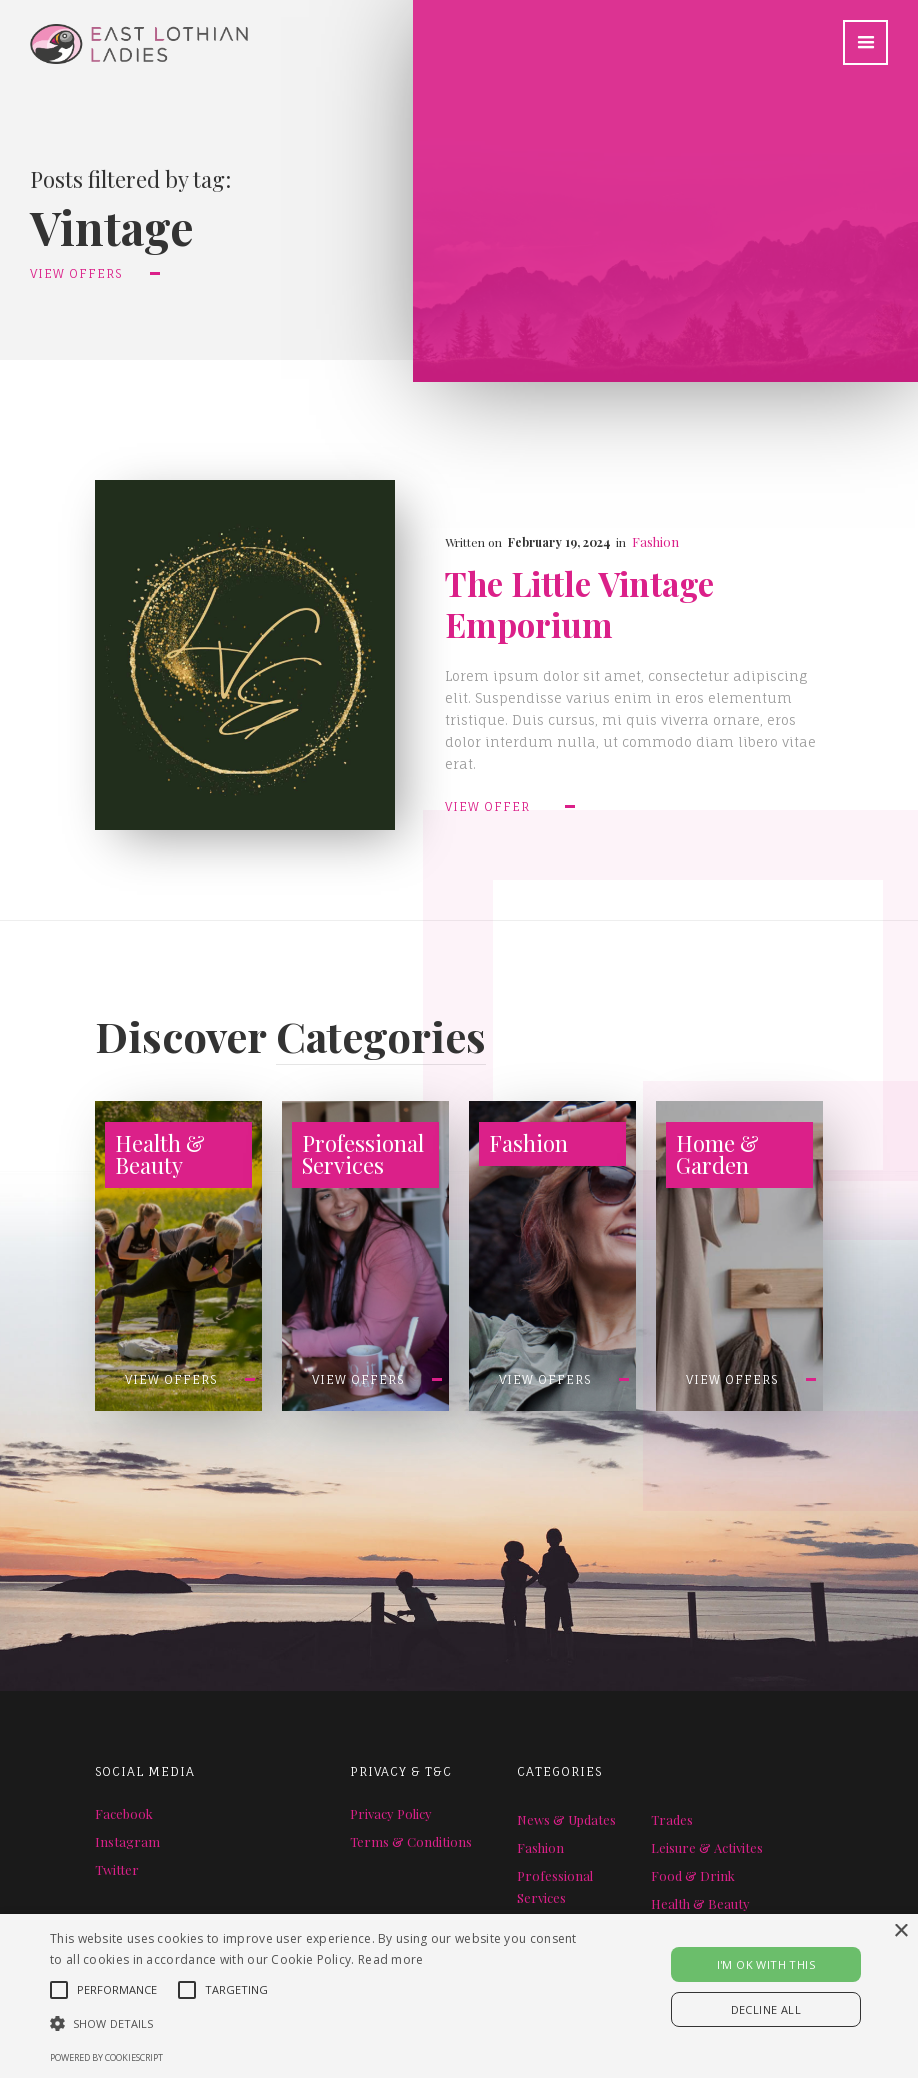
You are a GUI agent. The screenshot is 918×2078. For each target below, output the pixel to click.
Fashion (655, 541)
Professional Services (555, 1886)
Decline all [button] (766, 2009)
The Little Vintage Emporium (579, 604)
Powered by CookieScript (106, 2057)
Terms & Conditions (411, 1841)
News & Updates (566, 1819)
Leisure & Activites (707, 1847)
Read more (391, 1959)
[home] (124, 32)
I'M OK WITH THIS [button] (766, 1964)
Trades (672, 1819)
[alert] (459, 1996)
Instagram (127, 1841)
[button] (865, 42)
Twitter (117, 1869)
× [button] (900, 1931)
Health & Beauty (700, 1903)
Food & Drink (693, 1875)
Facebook (124, 1813)
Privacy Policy (391, 1813)
